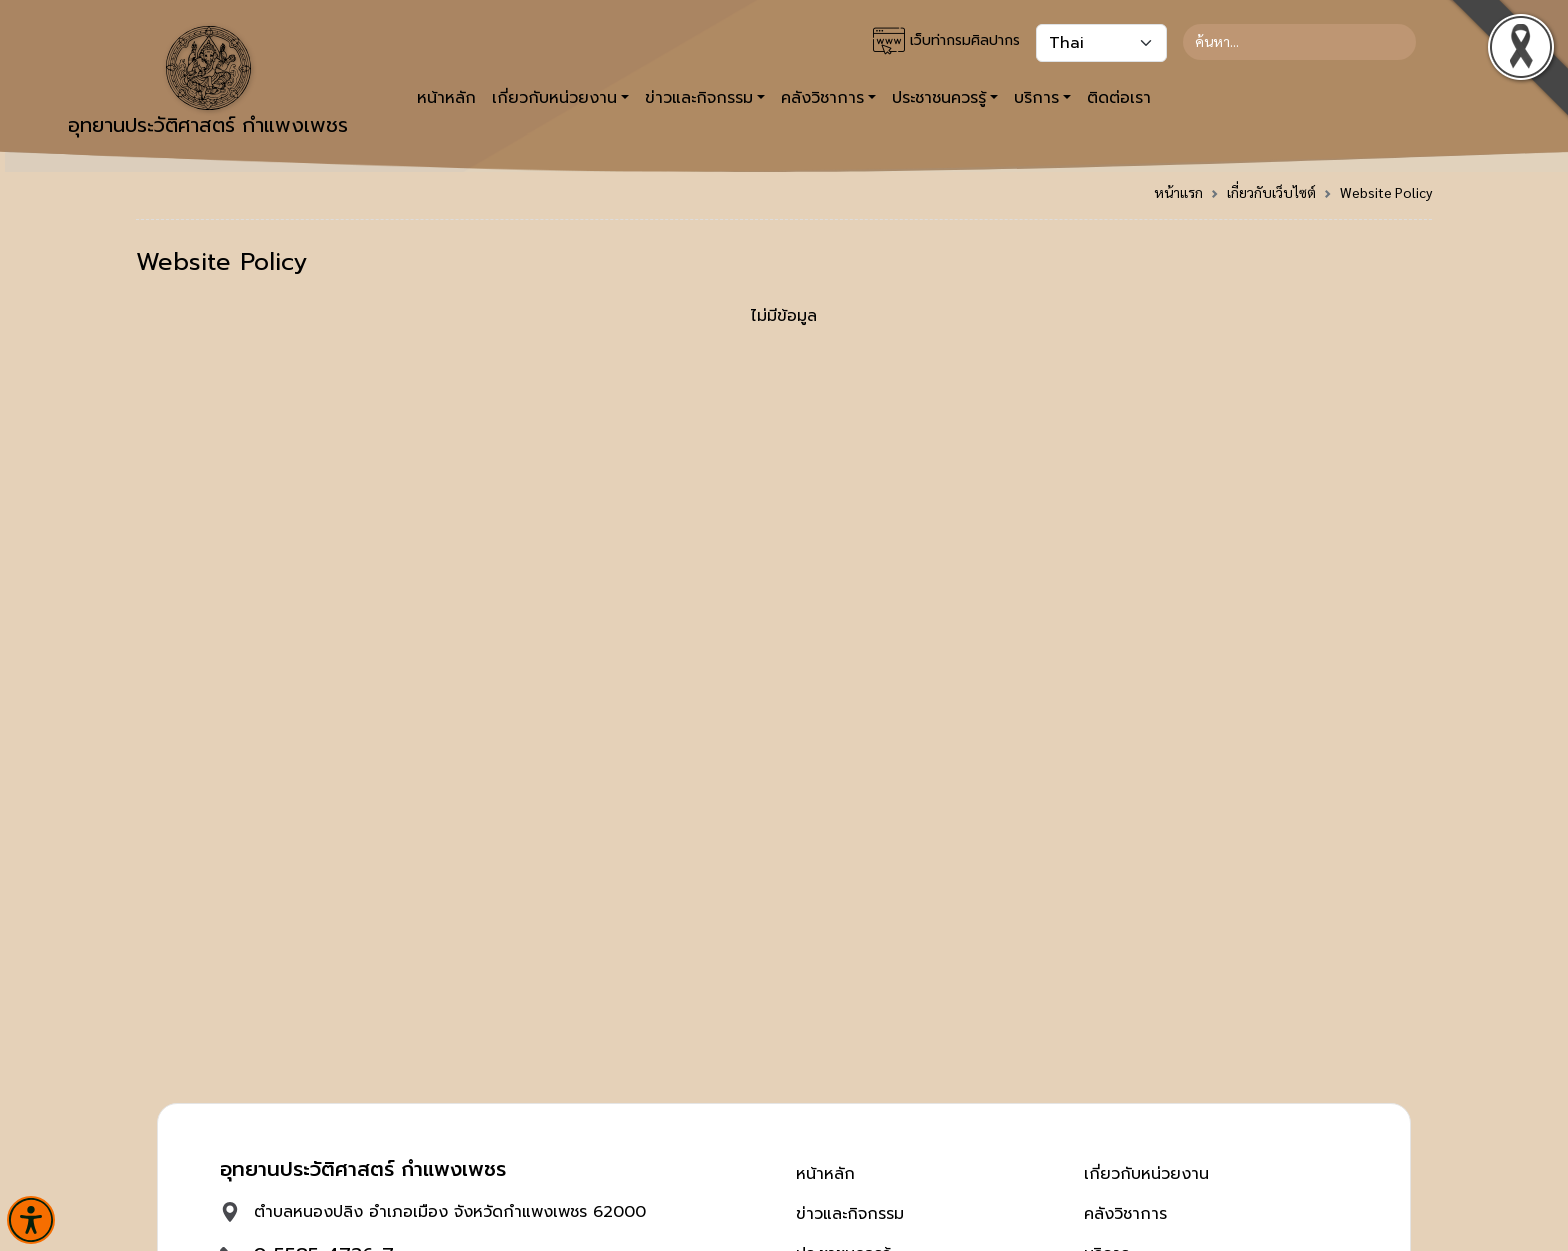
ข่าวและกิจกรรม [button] (699, 98)
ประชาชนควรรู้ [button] (939, 98)
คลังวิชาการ (1125, 1214)
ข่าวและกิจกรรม (850, 1214)
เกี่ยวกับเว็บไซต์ (1271, 192)
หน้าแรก (1178, 192)
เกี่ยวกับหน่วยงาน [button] (554, 98)
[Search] (1299, 42)
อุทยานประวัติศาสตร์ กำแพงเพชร (208, 83)
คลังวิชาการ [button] (822, 98)
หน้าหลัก (446, 98)
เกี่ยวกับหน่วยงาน (1146, 1174)
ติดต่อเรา (1119, 98)
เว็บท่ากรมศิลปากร (946, 41)
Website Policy (1386, 192)
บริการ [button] (1036, 98)
